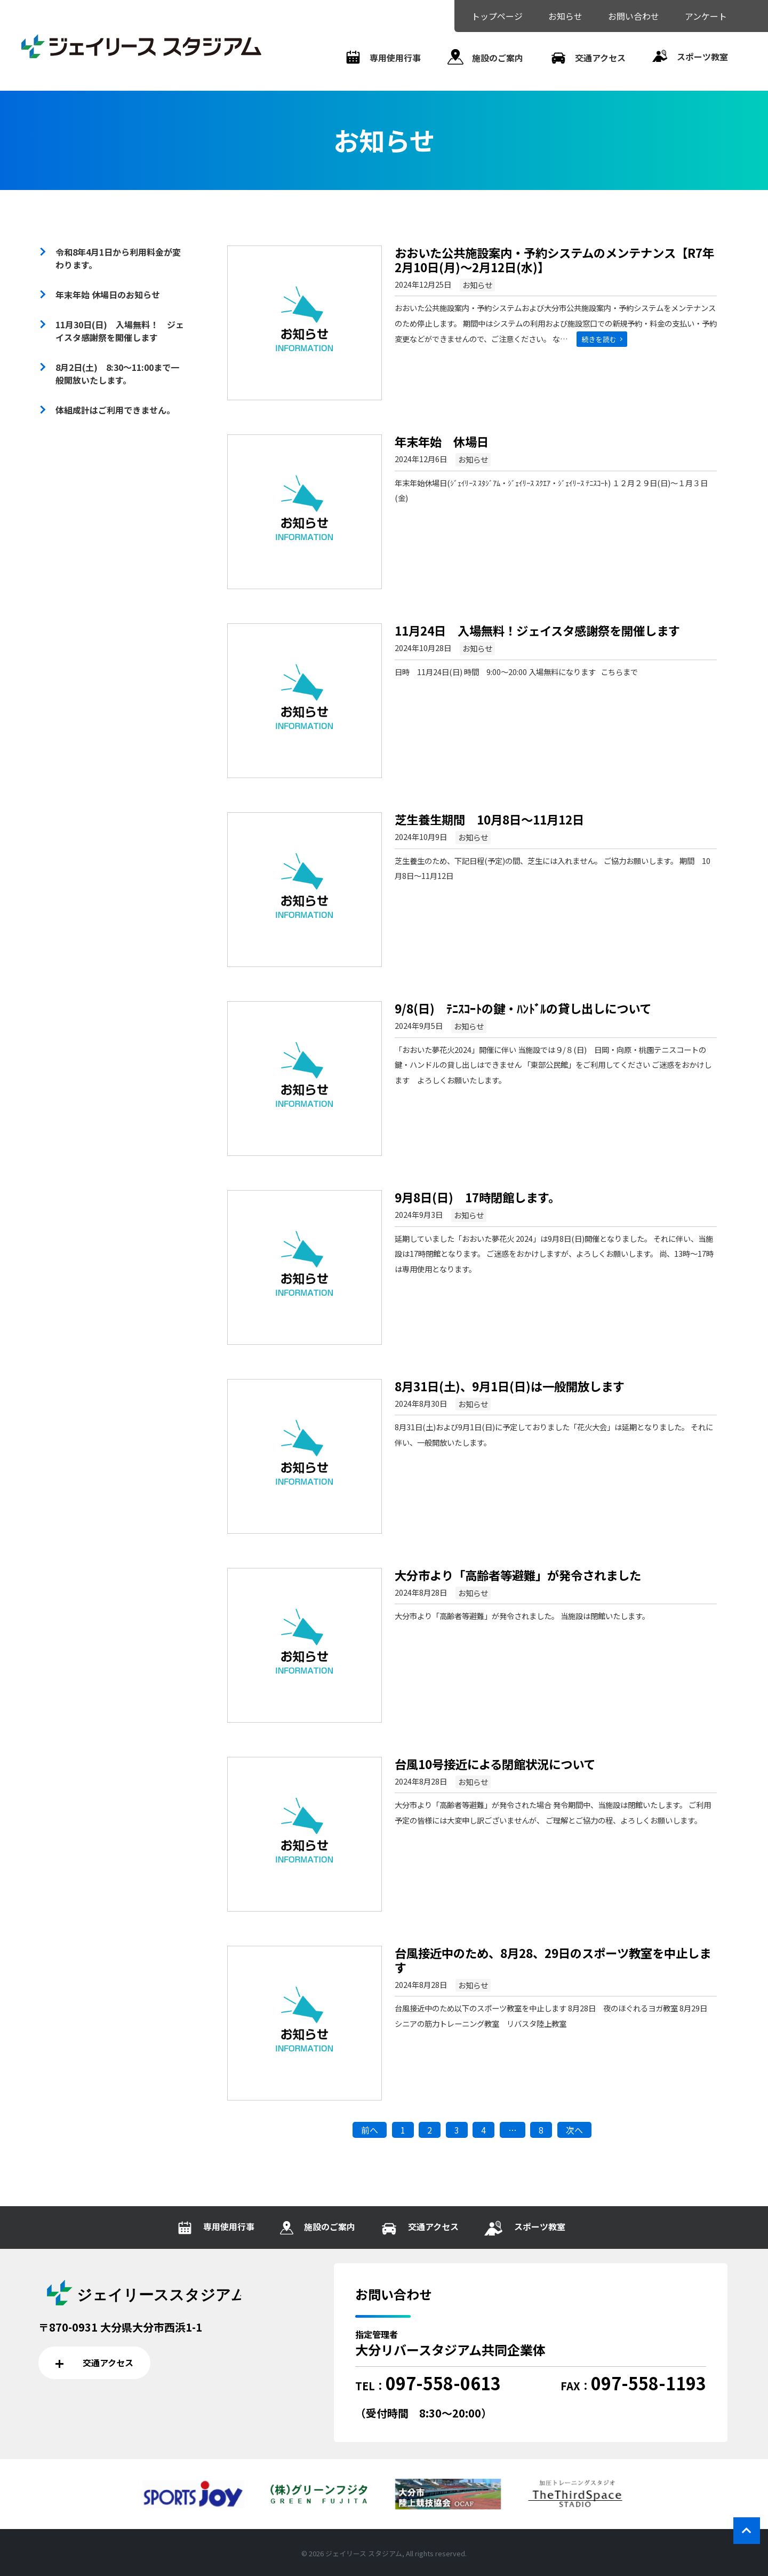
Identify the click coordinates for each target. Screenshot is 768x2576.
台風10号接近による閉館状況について (495, 1763)
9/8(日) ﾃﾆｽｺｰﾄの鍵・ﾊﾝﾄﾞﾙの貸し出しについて (523, 1008)
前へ (369, 2129)
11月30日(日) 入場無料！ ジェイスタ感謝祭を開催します (119, 331)
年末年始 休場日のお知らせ (107, 294)
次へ (574, 2129)
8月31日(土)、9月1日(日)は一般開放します (510, 1385)
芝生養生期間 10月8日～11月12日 (489, 819)
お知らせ (477, 284)
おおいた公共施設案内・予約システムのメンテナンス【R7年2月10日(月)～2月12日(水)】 (554, 259)
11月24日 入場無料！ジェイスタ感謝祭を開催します (537, 630)
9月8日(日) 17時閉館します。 (477, 1197)
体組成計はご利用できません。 (115, 409)
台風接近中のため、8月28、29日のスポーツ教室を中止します (553, 1960)
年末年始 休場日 (442, 441)
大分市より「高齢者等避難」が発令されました (518, 1574)
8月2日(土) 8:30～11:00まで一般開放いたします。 (117, 373)
